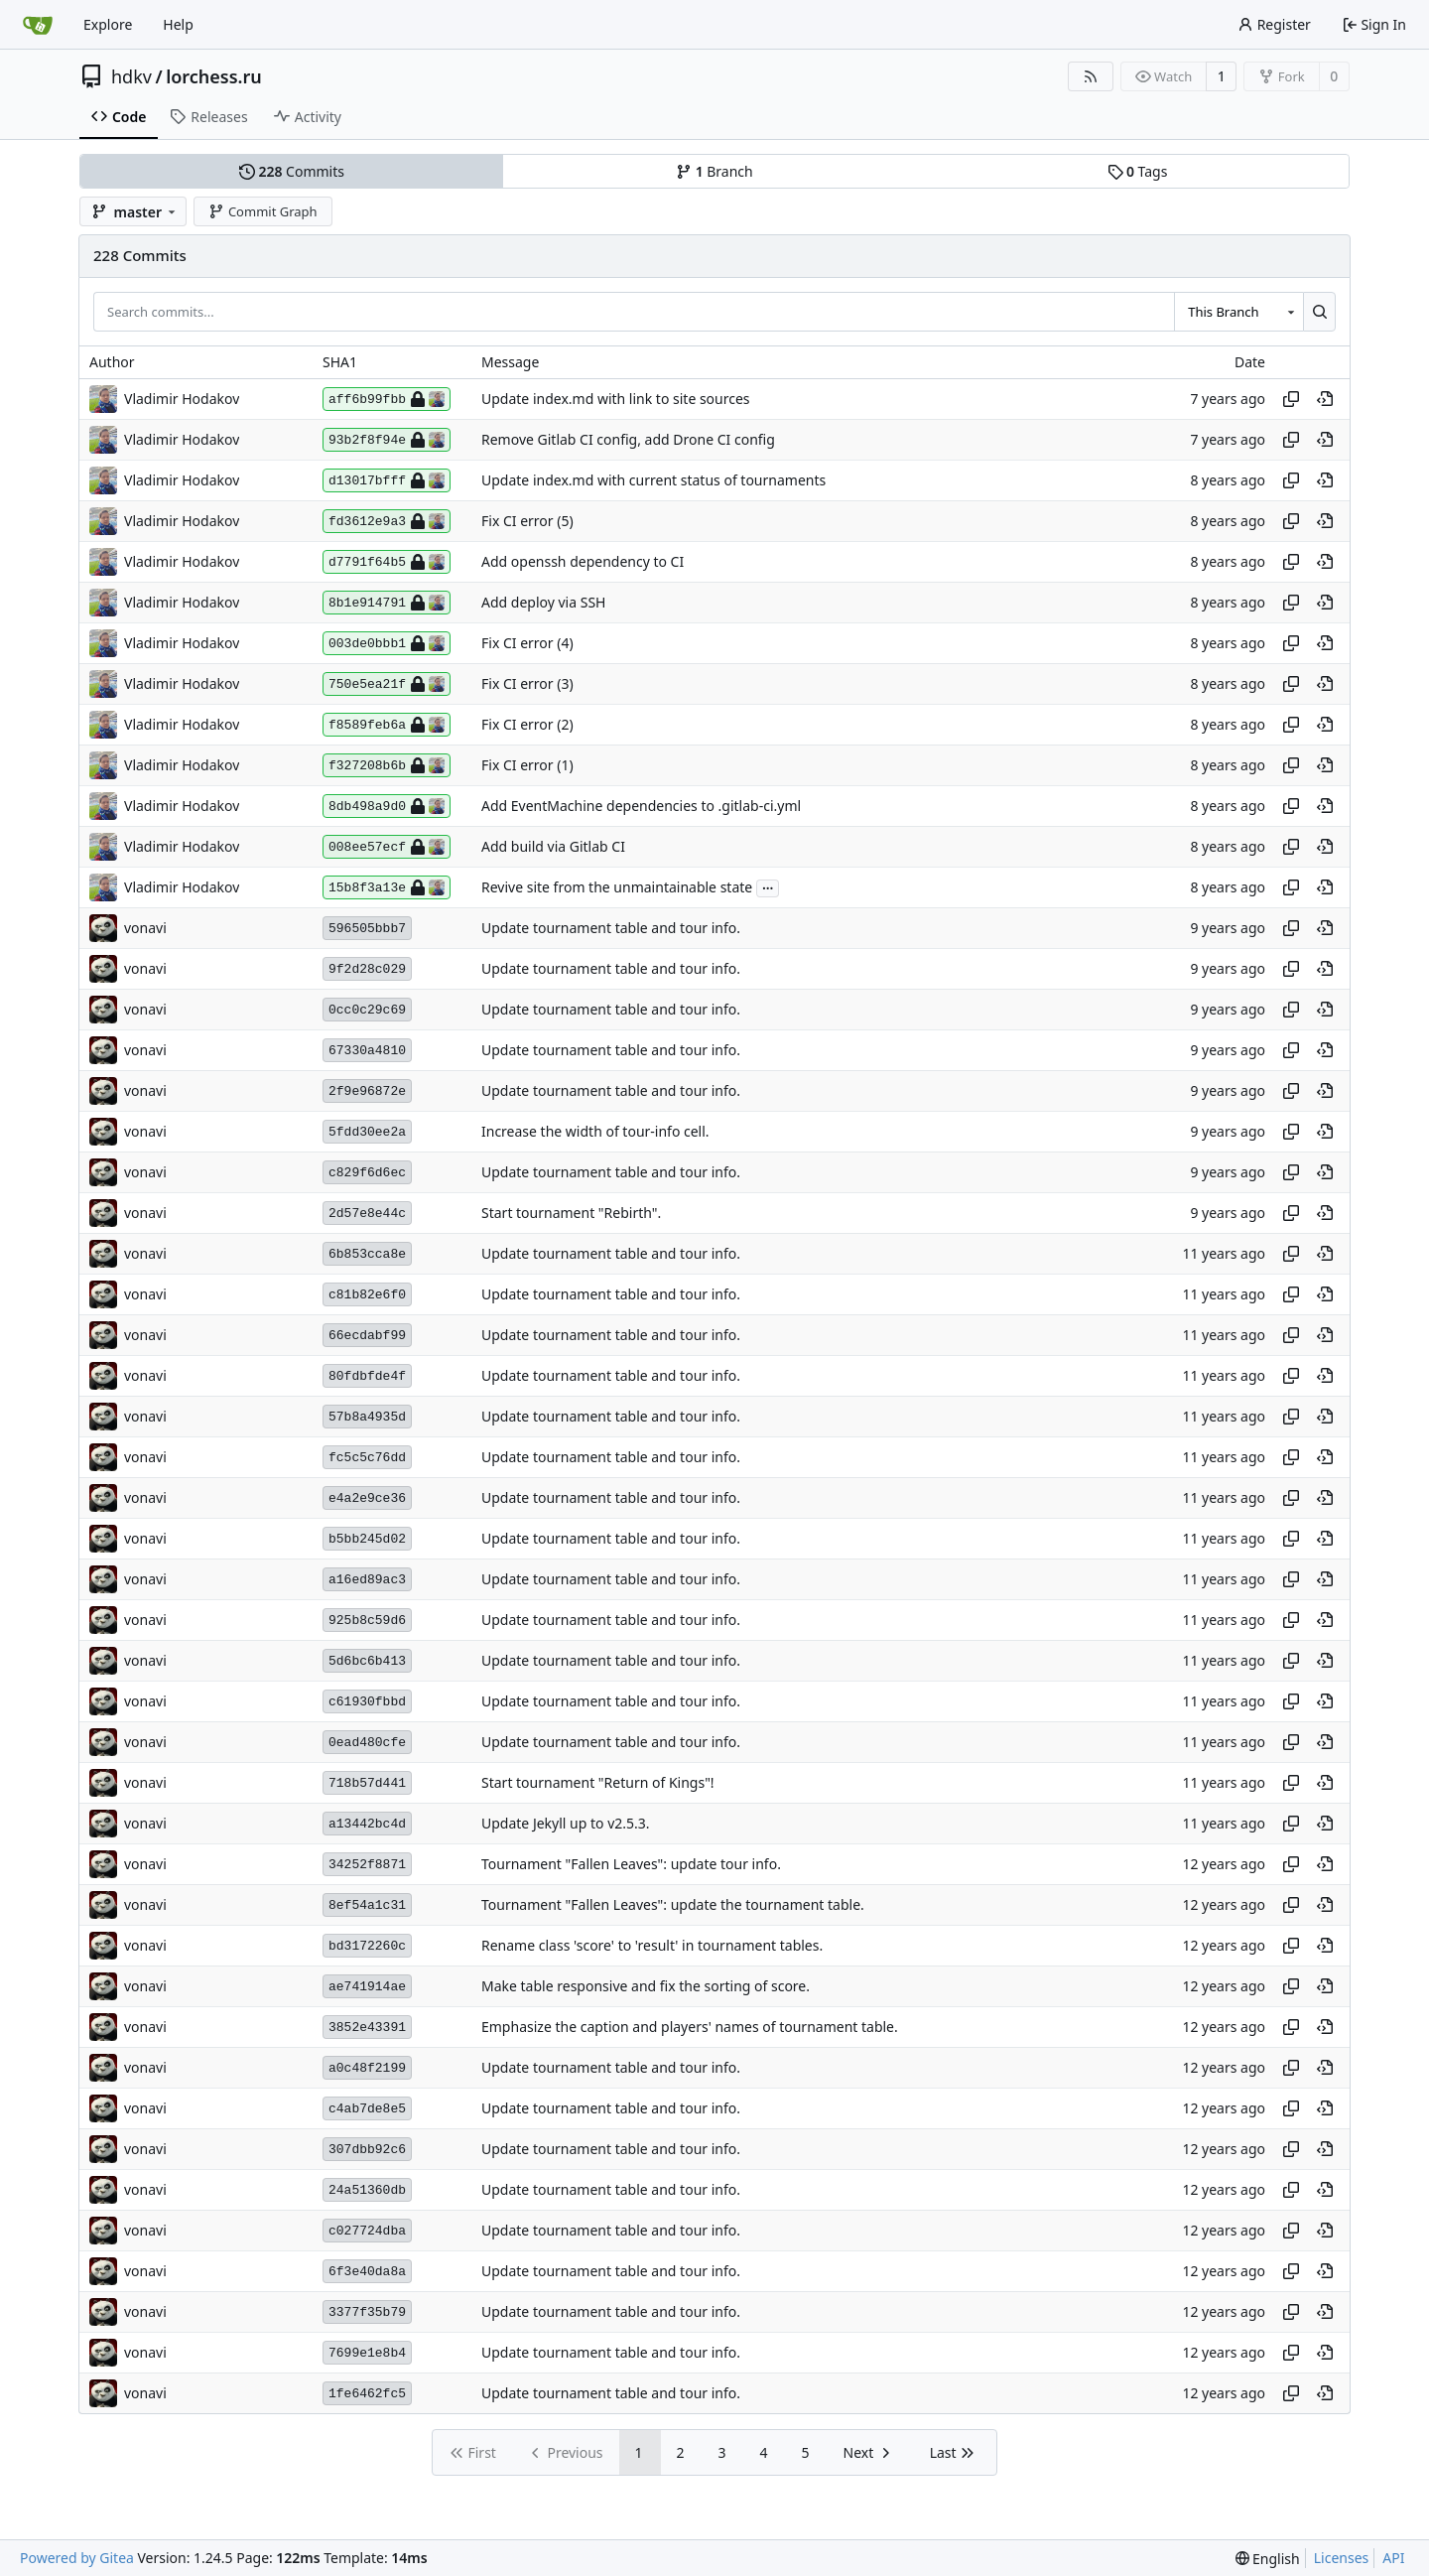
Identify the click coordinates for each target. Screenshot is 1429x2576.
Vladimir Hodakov (181, 398)
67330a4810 (367, 1050)
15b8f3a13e (386, 887)
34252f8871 (367, 1864)
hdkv (131, 76)
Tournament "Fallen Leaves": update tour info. (631, 1864)
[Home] (37, 25)
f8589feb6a (386, 725)
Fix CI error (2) (527, 725)
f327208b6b (386, 765)
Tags (1137, 171)
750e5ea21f (386, 684)
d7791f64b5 (386, 562)
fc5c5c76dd (367, 1457)
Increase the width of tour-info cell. (595, 1132)
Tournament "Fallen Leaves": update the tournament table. (672, 1905)
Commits (291, 171)
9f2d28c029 (367, 969)
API (1393, 2557)
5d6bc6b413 (367, 1661)
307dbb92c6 (367, 2149)
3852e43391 (367, 2027)
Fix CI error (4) (527, 643)
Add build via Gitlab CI (553, 847)
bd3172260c (367, 1946)
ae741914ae (367, 1986)
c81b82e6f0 (367, 1295)
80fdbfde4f (367, 1376)
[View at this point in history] (1325, 399)
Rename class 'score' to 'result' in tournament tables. (652, 1946)
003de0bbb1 (386, 643)
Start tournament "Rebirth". (571, 1213)
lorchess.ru (214, 76)
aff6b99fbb (386, 399)
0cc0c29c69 (367, 1010)
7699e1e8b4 (367, 2353)
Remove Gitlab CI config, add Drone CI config (628, 440)
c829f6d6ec (367, 1172)
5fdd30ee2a (367, 1132)
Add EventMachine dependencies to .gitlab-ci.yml (641, 806)
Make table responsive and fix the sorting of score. (645, 1986)
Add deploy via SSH (543, 603)
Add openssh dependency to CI (582, 562)
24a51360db (367, 2190)
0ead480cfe (367, 1742)
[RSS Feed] (1090, 76)
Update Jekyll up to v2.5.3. (565, 1824)
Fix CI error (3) (527, 684)
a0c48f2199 (367, 2068)
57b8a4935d (367, 1417)
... (768, 886)
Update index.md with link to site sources (615, 399)
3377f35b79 (367, 2312)
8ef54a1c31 (367, 1905)
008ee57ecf (386, 847)
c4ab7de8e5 (367, 2108)
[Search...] (1319, 312)
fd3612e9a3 (386, 521)
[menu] (1267, 2558)
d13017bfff (386, 480)
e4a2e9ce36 (367, 1498)
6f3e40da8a (367, 2271)
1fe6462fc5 (367, 2393)
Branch (714, 171)
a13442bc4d (367, 1824)
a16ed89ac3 (367, 1579)
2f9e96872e (367, 1091)
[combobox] (1238, 312)
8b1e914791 (386, 602)
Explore (107, 24)
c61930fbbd (367, 1702)
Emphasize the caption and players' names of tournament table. (689, 2027)
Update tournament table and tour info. (610, 928)
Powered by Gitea (77, 2557)
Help (178, 24)
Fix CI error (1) (527, 765)
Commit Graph (262, 211)
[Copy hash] (1291, 399)
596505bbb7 (367, 928)
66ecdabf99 (367, 1335)
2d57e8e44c (367, 1213)
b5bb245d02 (367, 1539)
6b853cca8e (367, 1254)
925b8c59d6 (367, 1620)
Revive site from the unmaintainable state (616, 888)
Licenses (1341, 2557)
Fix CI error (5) (527, 521)
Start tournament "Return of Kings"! (597, 1783)
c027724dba (367, 2231)
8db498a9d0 (386, 806)
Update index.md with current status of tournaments (653, 481)
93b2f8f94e (386, 440)
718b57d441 (367, 1783)
